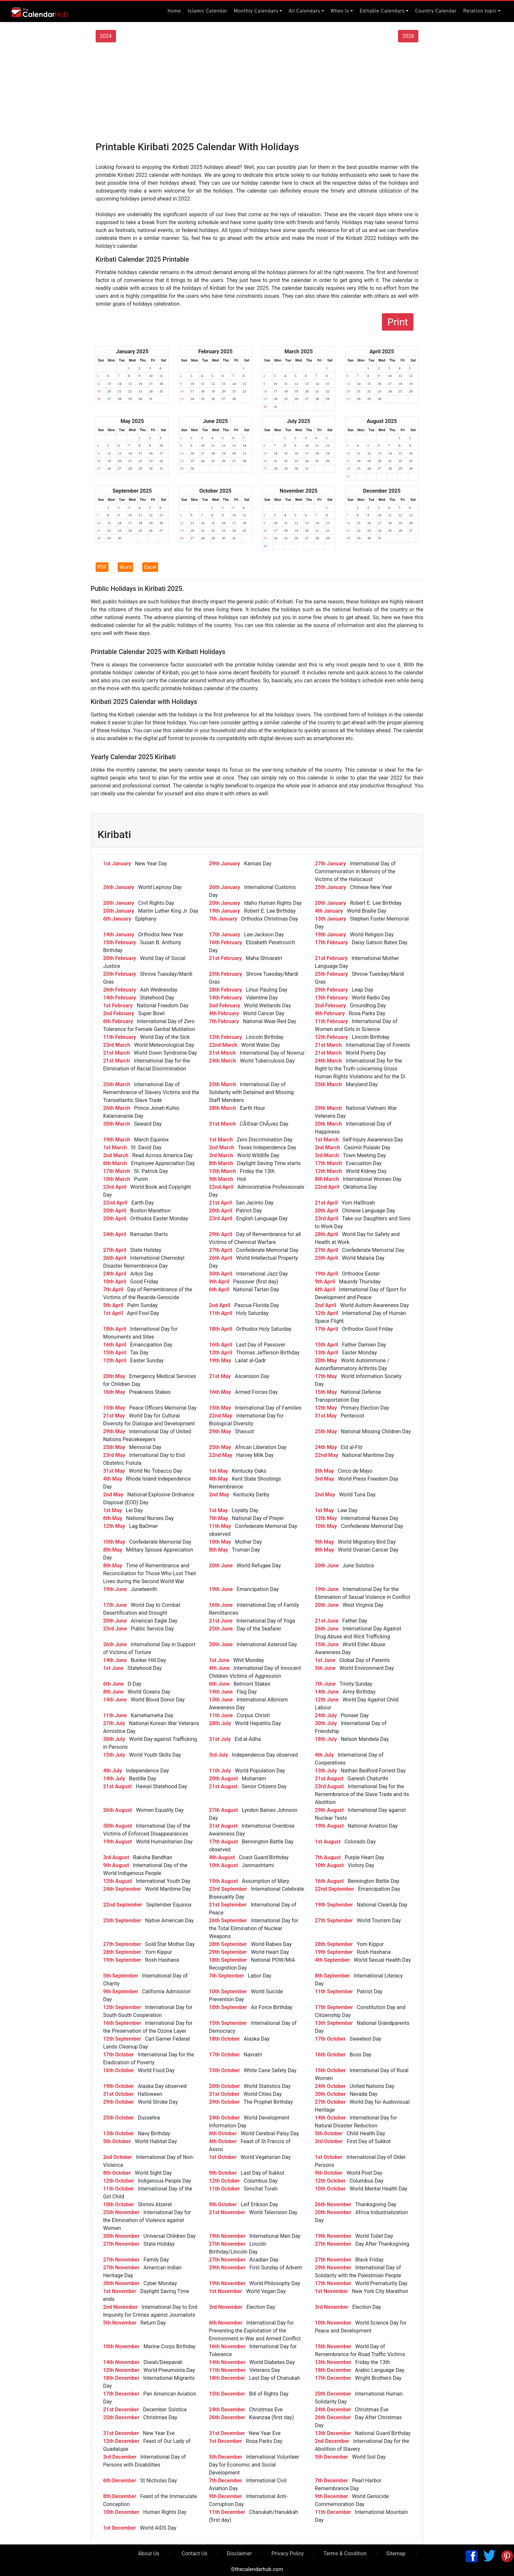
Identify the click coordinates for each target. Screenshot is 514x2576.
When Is (340, 11)
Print (397, 322)
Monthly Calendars (256, 11)
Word (125, 567)
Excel (150, 567)
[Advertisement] (257, 92)
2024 (106, 36)
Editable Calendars (382, 11)
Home (174, 11)
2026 (408, 36)
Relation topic (480, 11)
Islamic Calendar (207, 11)
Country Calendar (435, 11)
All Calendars (304, 11)
